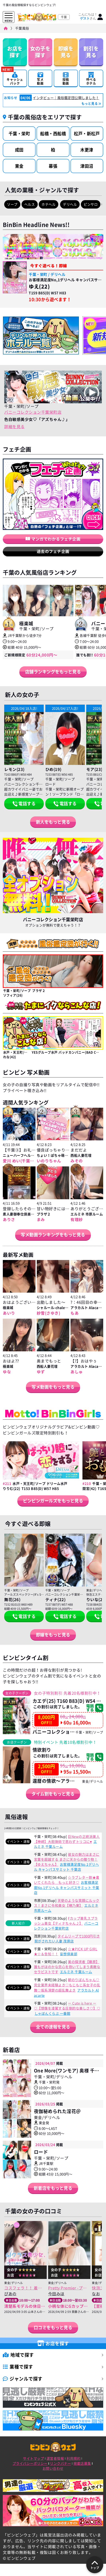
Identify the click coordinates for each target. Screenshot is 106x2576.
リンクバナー (60, 2463)
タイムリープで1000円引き (78, 1936)
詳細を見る (14, 426)
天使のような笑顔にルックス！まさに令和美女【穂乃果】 (66, 1903)
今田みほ (56, 2294)
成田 (19, 149)
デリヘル (70, 204)
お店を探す (15, 51)
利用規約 (73, 2458)
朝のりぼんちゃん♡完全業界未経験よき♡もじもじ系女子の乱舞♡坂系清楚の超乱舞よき (67, 1985)
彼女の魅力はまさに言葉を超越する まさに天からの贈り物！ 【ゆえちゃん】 (66, 1859)
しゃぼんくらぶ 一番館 (52, 2013)
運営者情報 (55, 2458)
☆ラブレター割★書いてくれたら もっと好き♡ (66, 1880)
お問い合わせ (53, 2468)
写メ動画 (40, 79)
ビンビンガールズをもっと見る (53, 1500)
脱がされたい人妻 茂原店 (54, 1941)
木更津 (86, 149)
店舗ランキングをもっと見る (53, 671)
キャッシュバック (15, 78)
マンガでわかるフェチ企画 (53, 539)
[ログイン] (100, 17)
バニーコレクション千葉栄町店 (32, 412)
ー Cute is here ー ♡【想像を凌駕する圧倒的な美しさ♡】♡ (67, 2006)
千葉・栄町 (19, 133)
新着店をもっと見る (53, 2188)
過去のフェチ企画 (53, 551)
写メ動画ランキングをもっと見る (53, 1234)
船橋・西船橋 (53, 133)
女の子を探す (40, 51)
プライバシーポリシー (30, 2463)
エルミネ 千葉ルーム (76, 1971)
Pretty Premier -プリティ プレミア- (67, 2288)
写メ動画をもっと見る (53, 1387)
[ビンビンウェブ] (5, 28)
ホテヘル (48, 204)
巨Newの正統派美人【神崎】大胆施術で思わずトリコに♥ (67, 1839)
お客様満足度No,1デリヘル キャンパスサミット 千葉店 (66, 1867)
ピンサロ (91, 204)
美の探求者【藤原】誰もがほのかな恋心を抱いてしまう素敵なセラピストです (67, 1966)
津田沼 (86, 166)
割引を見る (91, 51)
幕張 (53, 166)
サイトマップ (33, 2458)
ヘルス (29, 204)
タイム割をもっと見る (53, 1793)
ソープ (12, 204)
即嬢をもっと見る (53, 1634)
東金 (19, 166)
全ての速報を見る (53, 2026)
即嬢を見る (65, 51)
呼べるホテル (91, 79)
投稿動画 (65, 79)
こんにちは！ (87, 16)
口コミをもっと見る (53, 2327)
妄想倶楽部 (68, 1953)
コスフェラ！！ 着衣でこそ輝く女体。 (23, 2288)
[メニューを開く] (9, 15)
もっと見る (89, 103)
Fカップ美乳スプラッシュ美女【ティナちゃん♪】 (66, 1921)
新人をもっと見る (53, 822)
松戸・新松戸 (87, 133)
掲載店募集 (82, 2463)
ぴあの (10, 2294)
